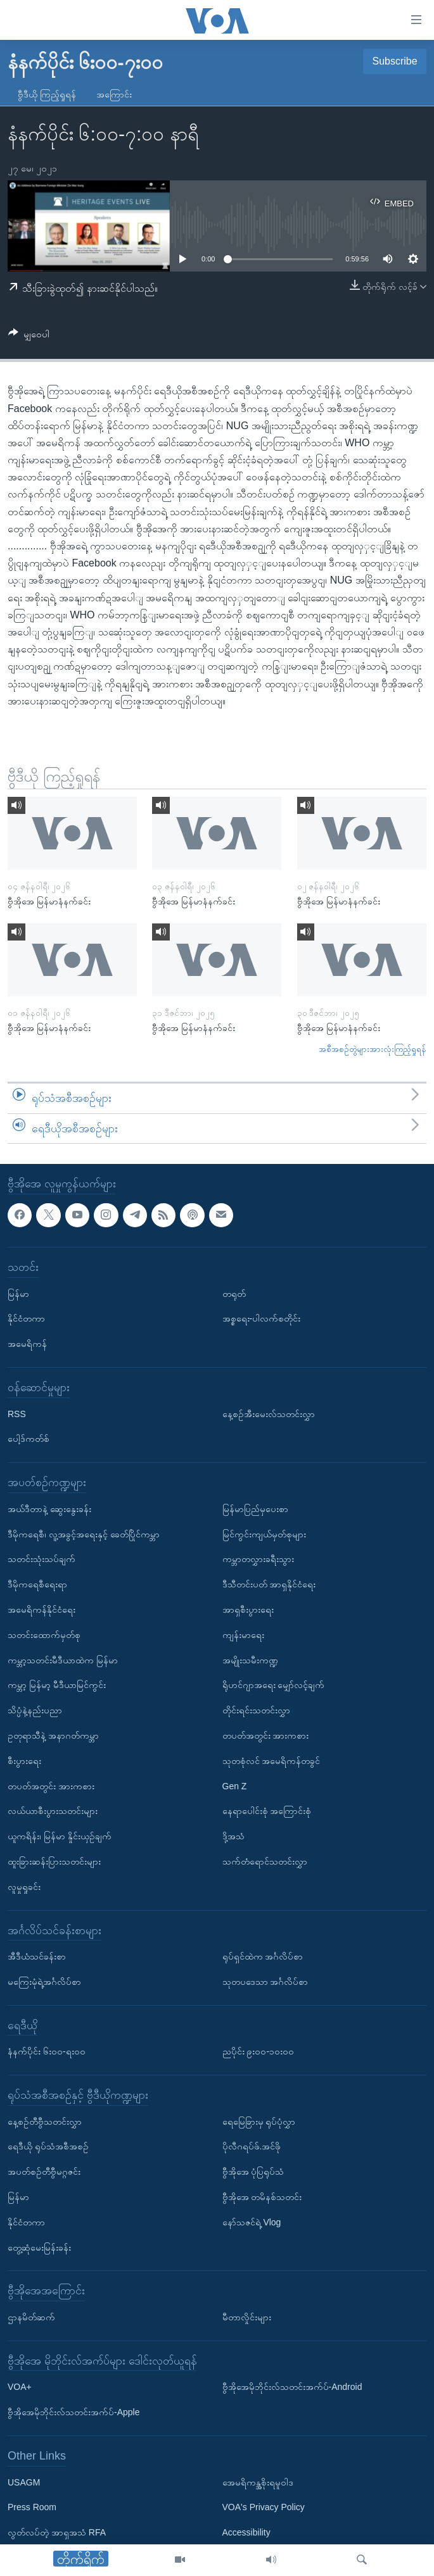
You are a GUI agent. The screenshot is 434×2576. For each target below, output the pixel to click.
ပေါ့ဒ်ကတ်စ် (28, 1439)
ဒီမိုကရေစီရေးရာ (37, 1584)
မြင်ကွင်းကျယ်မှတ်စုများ (264, 1534)
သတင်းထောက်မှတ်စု (44, 1635)
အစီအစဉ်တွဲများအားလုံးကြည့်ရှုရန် (372, 1049)
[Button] (28, 336)
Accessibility (246, 2532)
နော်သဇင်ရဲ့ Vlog (251, 2222)
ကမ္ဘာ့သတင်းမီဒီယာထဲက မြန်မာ (63, 1660)
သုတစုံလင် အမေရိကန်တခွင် (271, 1761)
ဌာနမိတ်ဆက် (31, 2317)
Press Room (32, 2508)
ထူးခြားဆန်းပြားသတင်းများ (54, 1861)
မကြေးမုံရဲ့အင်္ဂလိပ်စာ (44, 1982)
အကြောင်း (114, 94)
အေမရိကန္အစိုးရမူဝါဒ (257, 2482)
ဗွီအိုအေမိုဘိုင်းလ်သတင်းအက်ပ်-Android (292, 2387)
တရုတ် (234, 1294)
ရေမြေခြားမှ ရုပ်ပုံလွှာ (259, 2121)
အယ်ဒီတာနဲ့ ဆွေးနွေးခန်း (49, 1509)
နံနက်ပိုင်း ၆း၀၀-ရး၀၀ (47, 2051)
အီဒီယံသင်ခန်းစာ (37, 1956)
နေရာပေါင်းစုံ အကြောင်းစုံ (267, 1811)
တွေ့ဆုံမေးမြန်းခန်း (39, 2247)
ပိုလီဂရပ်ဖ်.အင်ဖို (251, 2147)
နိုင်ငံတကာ (26, 1319)
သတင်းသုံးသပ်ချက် (41, 1559)
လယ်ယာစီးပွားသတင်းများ (53, 1811)
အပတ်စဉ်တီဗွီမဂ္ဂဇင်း (44, 2171)
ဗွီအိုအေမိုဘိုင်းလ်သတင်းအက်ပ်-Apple (73, 2412)
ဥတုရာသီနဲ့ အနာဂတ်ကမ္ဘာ (53, 1735)
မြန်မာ (18, 1294)
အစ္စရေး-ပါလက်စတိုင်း (261, 1319)
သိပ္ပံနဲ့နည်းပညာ (35, 1710)
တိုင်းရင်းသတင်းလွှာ (256, 1710)
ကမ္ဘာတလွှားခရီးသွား (258, 1559)
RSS (17, 1414)
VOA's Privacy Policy (263, 2508)
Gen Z (234, 1786)
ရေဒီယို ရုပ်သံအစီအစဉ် (48, 2147)
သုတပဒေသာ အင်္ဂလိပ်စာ (265, 1982)
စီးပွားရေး (24, 1761)
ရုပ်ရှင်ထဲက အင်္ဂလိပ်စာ (262, 1956)
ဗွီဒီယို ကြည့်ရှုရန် (47, 94)
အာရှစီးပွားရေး (248, 1609)
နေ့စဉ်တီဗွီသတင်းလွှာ (45, 2121)
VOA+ (20, 2387)
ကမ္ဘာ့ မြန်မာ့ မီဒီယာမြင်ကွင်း (57, 1685)
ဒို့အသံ (233, 1836)
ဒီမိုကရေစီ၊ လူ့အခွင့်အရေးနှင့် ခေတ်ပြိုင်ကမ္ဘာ (84, 1534)
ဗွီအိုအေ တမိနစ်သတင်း (262, 2197)
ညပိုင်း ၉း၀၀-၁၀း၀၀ (258, 2051)
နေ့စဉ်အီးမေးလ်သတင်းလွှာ (268, 1414)
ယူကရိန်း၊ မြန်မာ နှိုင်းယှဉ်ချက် (60, 1836)
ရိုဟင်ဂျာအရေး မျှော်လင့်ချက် (273, 1685)
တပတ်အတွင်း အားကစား (51, 1786)
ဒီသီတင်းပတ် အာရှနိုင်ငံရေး (269, 1584)
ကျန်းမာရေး (243, 1635)
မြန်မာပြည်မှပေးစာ (255, 1509)
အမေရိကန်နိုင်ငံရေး (41, 1609)
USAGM (24, 2482)
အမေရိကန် (27, 1344)
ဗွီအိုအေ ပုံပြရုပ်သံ (253, 2171)
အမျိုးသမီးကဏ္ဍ (250, 1660)
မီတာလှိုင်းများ (246, 2317)
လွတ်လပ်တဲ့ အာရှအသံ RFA (57, 2532)
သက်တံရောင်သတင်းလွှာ (264, 1861)
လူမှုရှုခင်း (24, 1887)
